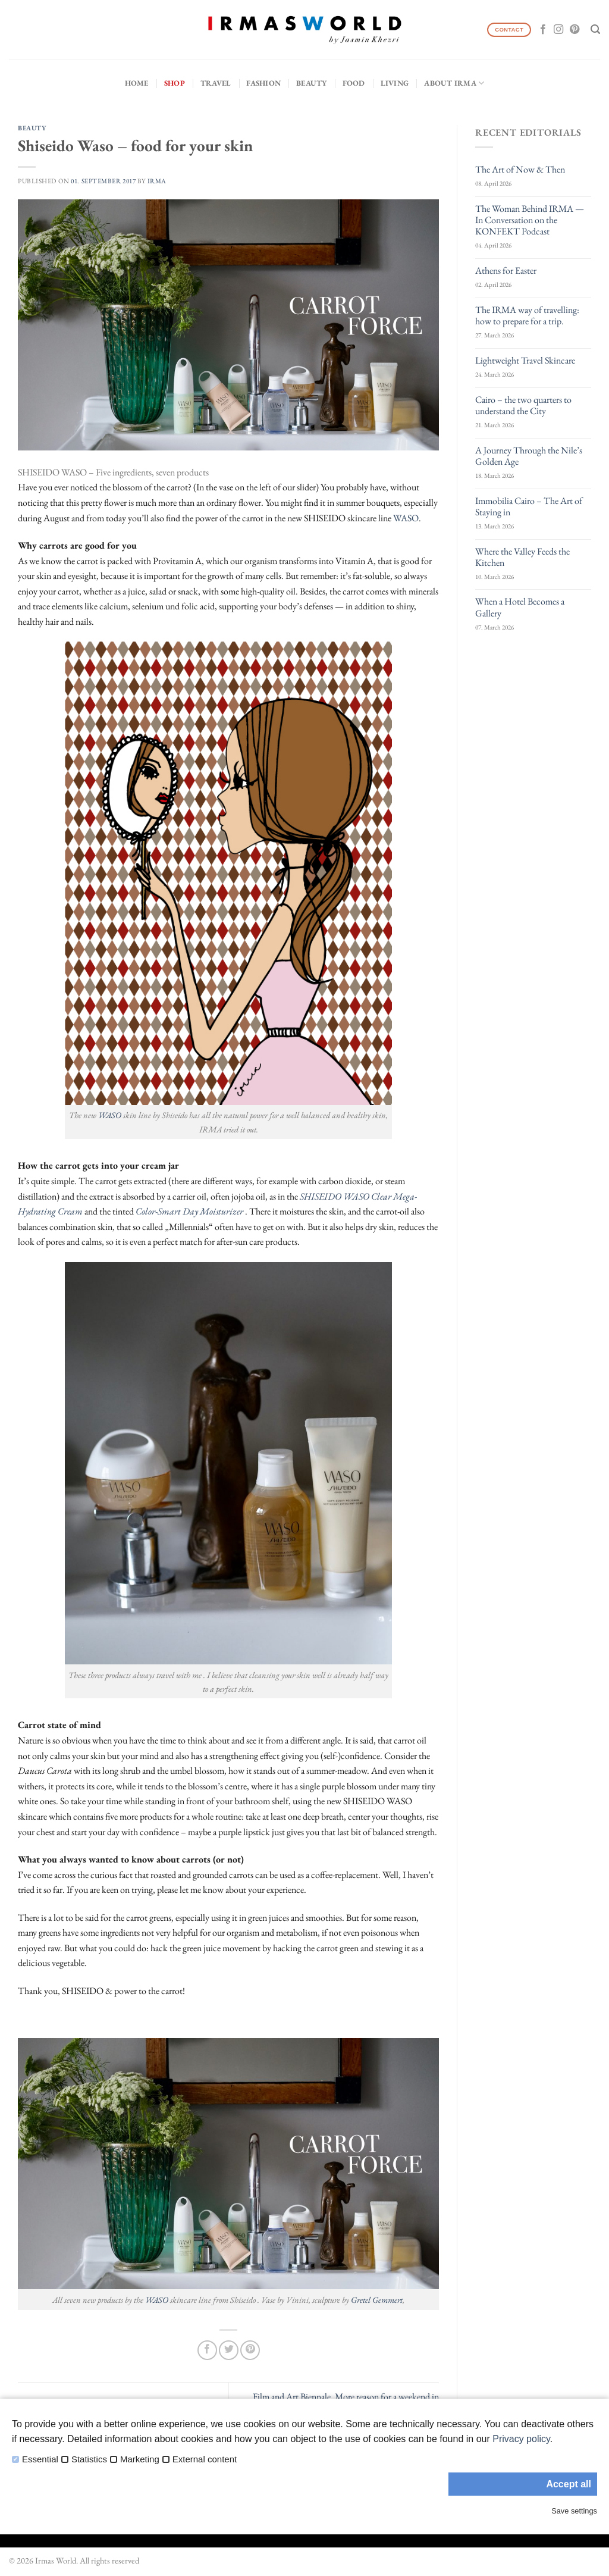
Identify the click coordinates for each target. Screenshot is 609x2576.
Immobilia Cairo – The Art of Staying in (528, 506)
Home (137, 83)
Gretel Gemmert (377, 2299)
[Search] (595, 29)
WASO (406, 518)
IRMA (157, 181)
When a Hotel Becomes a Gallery (519, 607)
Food (354, 83)
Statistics (89, 2459)
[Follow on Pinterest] (574, 29)
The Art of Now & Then (520, 169)
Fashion (263, 83)
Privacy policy (521, 2439)
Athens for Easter (505, 270)
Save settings (574, 2510)
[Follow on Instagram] (558, 29)
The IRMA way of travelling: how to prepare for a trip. (527, 315)
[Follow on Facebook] (543, 29)
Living (395, 83)
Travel (215, 83)
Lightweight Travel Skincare (525, 360)
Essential (40, 2459)
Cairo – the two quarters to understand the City (523, 405)
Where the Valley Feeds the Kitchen (522, 557)
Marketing (139, 2459)
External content (204, 2459)
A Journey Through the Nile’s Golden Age (528, 456)
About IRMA (454, 83)
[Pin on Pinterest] (250, 2350)
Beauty (311, 83)
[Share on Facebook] (207, 2350)
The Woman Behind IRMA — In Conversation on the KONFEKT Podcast (529, 220)
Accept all (568, 2484)
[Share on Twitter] (228, 2350)
